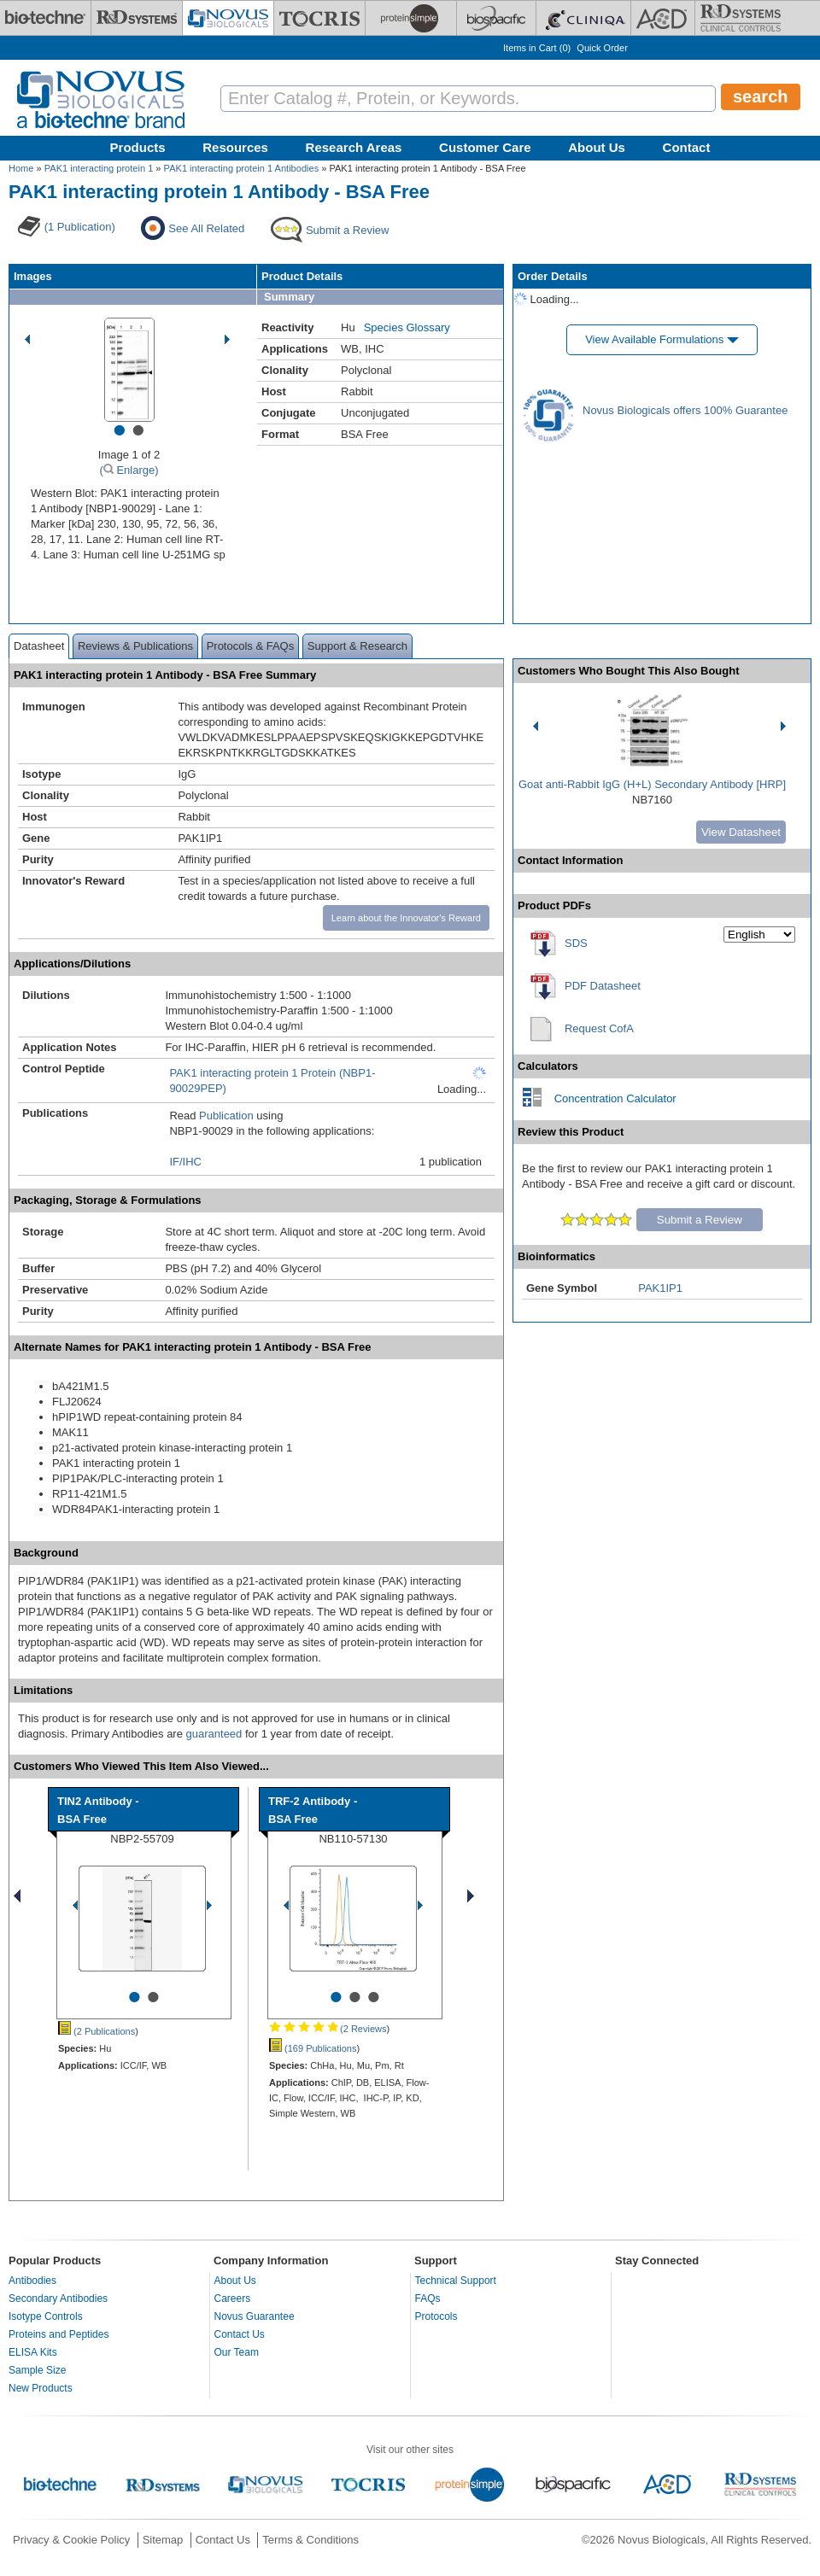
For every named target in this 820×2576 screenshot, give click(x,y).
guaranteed (214, 1733)
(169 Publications (312, 2048)
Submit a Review (699, 1219)
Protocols (436, 2316)
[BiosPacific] (496, 18)
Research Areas (354, 147)
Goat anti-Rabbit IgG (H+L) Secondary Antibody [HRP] (652, 784)
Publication (226, 1115)
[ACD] (663, 18)
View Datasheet (741, 832)
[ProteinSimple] (411, 18)
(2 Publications (96, 2031)
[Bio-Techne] (45, 18)
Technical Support (455, 2281)
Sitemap (163, 2539)
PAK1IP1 (660, 1288)
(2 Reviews (327, 2029)
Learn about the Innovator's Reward (406, 918)
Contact (687, 147)
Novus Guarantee (254, 2316)
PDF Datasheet (603, 985)
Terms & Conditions (310, 2539)
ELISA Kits (33, 2352)
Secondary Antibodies (58, 2298)
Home (21, 168)
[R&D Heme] (740, 18)
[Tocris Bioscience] (319, 18)
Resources (235, 147)
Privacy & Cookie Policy (71, 2539)
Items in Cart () (537, 48)
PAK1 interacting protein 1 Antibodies (241, 168)
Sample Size (37, 2370)
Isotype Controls (46, 2316)
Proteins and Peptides (58, 2334)
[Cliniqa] (583, 18)
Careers (232, 2298)
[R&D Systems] (137, 18)
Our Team (236, 2352)
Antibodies (32, 2281)
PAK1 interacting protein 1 (99, 168)
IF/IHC (185, 1161)
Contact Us (239, 2334)
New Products (41, 2388)
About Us (596, 147)
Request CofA (599, 1028)
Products (138, 147)
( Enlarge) (128, 470)
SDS (576, 943)
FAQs (428, 2298)
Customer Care (485, 147)
